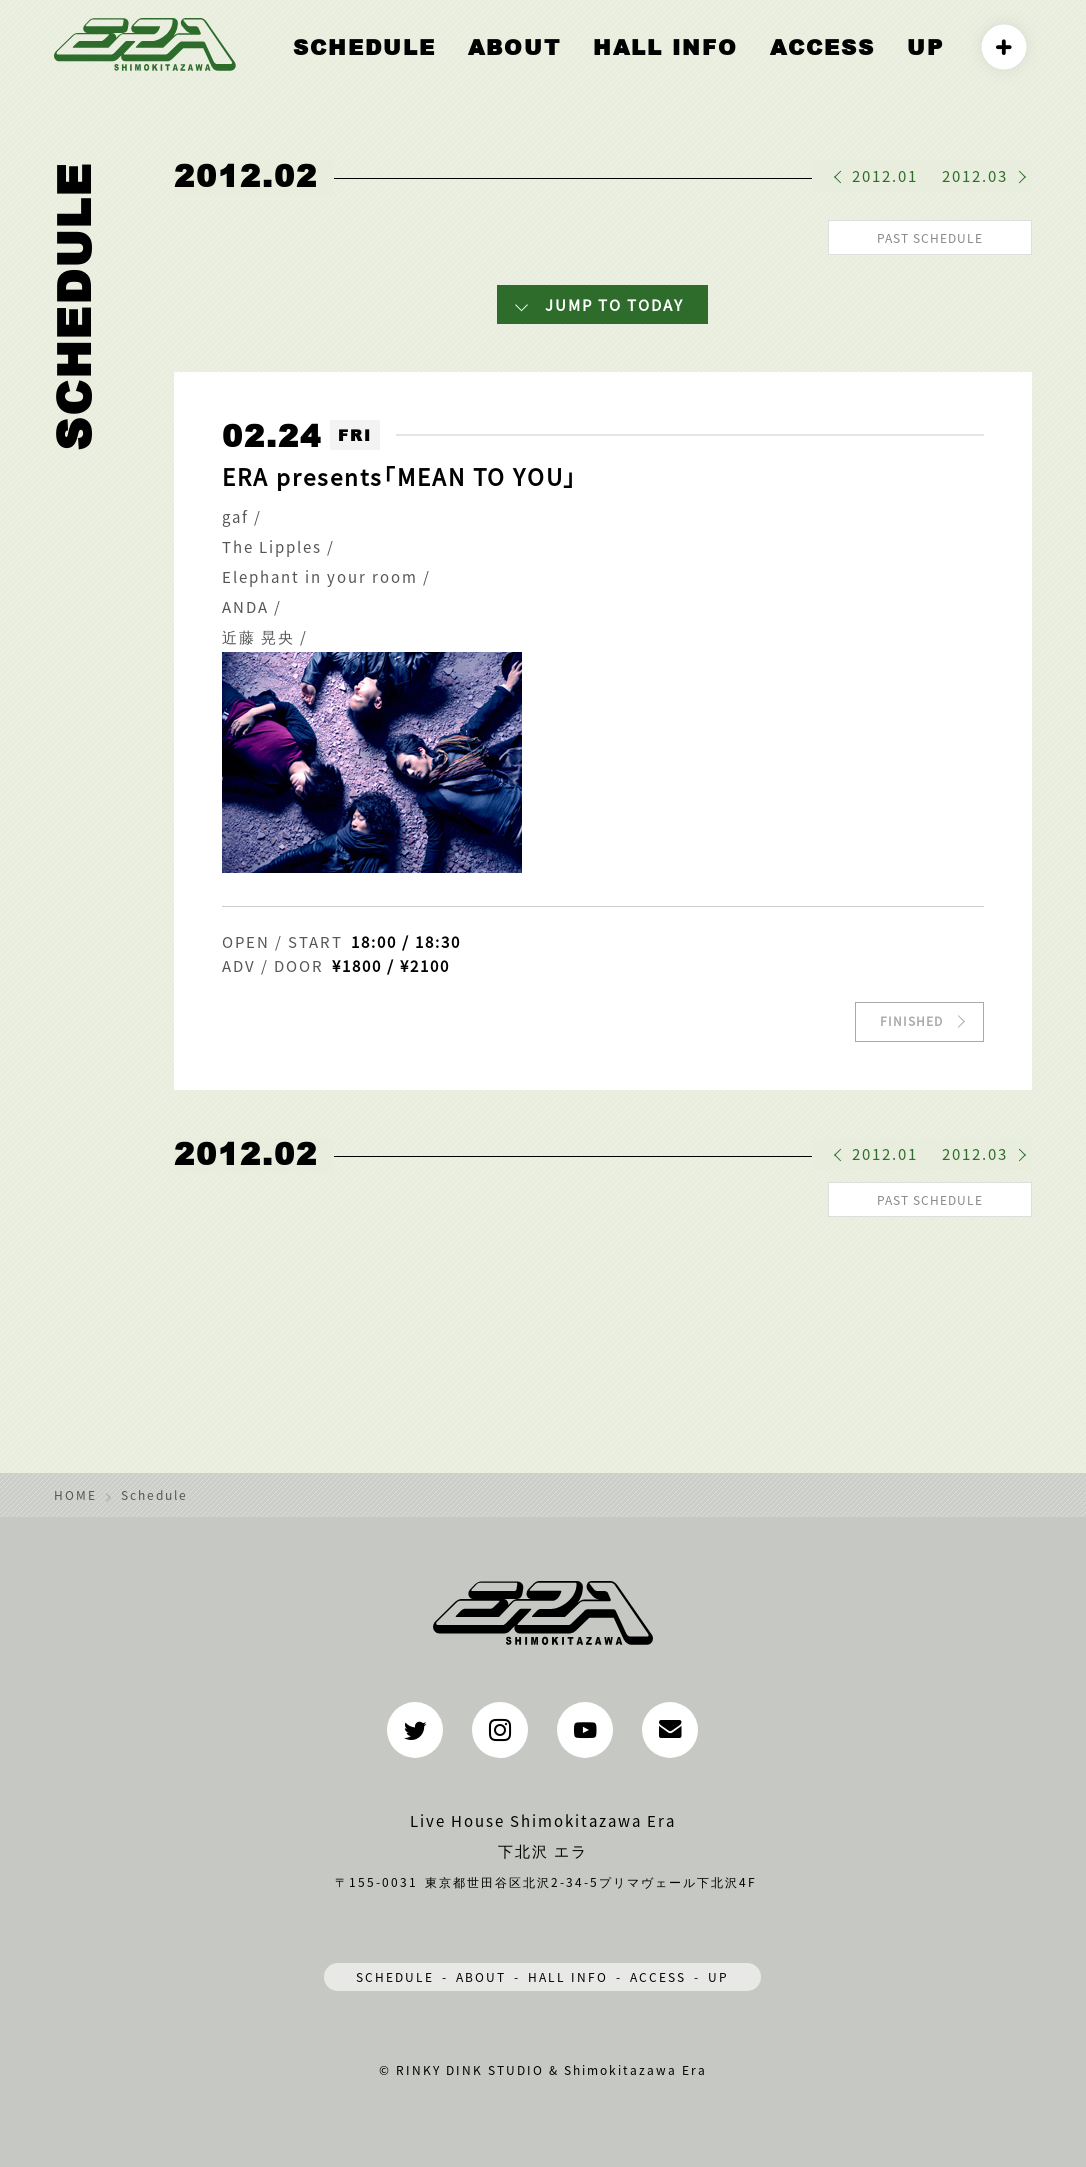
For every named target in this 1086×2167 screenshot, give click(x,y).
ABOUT (593, 67)
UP (930, 67)
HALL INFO (716, 67)
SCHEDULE (395, 1970)
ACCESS (843, 67)
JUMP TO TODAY (614, 301)
